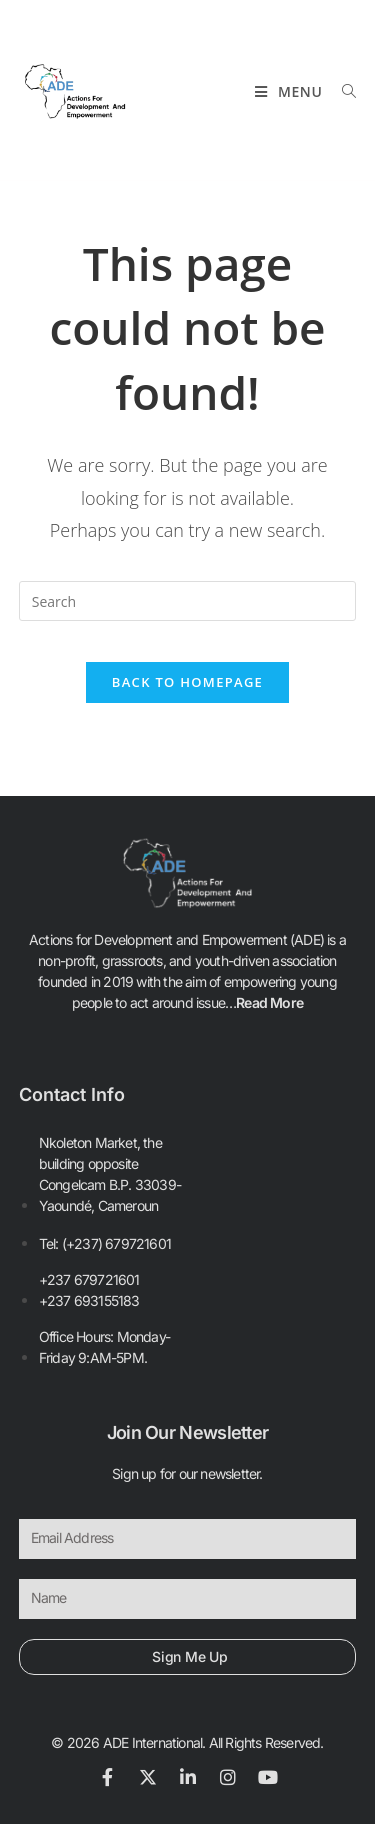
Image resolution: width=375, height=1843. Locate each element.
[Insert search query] (188, 601)
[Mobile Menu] (291, 91)
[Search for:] (342, 91)
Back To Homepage (187, 682)
